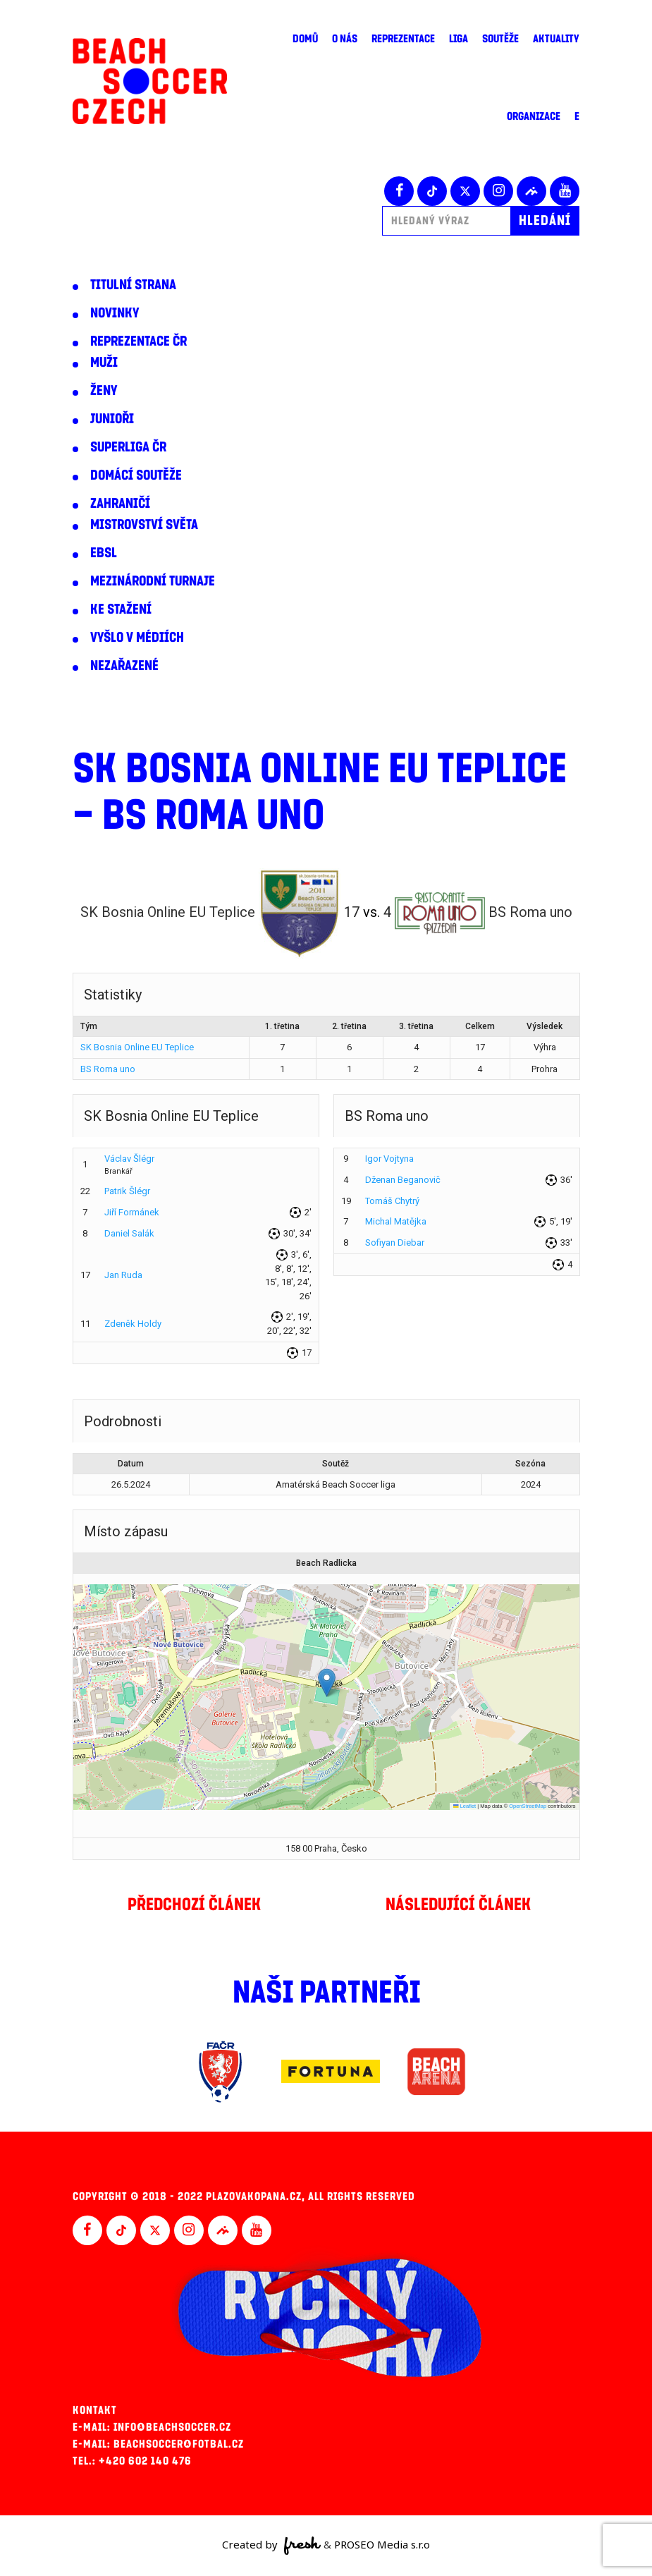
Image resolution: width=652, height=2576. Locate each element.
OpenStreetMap (527, 1806)
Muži (104, 363)
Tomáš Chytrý (392, 1201)
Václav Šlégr (129, 1158)
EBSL (103, 553)
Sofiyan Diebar (394, 1242)
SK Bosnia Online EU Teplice (137, 1047)
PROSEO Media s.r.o (382, 2544)
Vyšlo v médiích (137, 638)
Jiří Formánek (131, 1212)
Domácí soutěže (136, 475)
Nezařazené (124, 666)
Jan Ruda (123, 1275)
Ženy (103, 391)
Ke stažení (121, 609)
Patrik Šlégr (127, 1191)
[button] (327, 1682)
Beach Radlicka (326, 1563)
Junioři (112, 419)
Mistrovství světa (144, 525)
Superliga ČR (128, 447)
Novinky (114, 313)
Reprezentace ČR (138, 341)
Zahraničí (120, 504)
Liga (458, 38)
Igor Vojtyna (389, 1158)
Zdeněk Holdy (132, 1323)
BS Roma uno (107, 1069)
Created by (271, 2545)
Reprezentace (403, 38)
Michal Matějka (395, 1221)
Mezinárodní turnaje (152, 581)
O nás (344, 38)
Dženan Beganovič (403, 1179)
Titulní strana (133, 285)
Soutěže (500, 38)
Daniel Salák (129, 1233)
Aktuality (556, 38)
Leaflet (464, 1806)
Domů (305, 38)
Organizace (533, 116)
